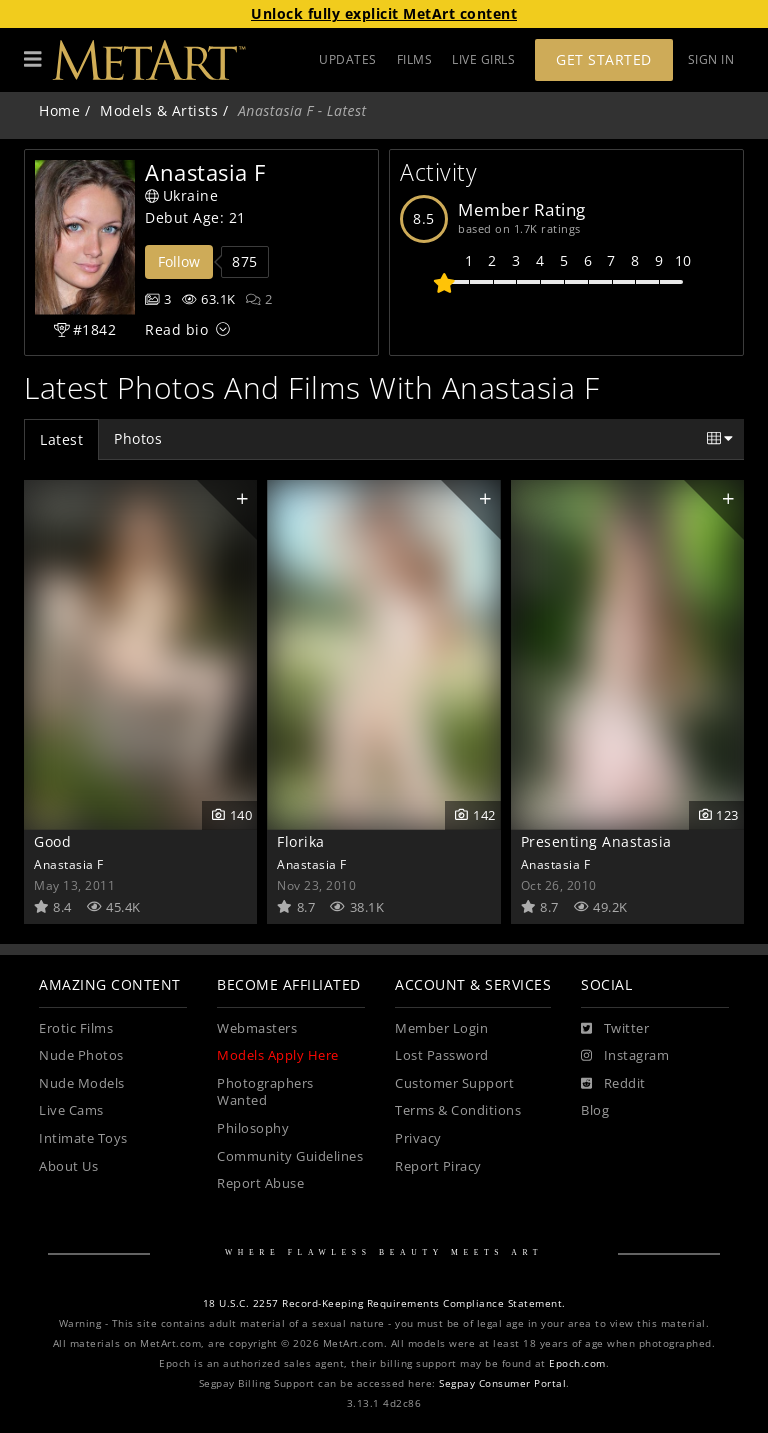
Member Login (441, 1028)
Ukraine (181, 195)
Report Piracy (438, 1166)
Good (52, 841)
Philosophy (253, 1128)
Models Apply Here (278, 1055)
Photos (138, 438)
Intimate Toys (83, 1138)
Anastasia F (69, 864)
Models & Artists (159, 110)
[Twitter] (615, 1029)
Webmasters (257, 1028)
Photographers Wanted (265, 1092)
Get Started (604, 59)
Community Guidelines (290, 1156)
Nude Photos (81, 1055)
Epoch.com (577, 1363)
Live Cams (71, 1110)
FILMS (415, 59)
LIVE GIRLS (483, 59)
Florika (301, 841)
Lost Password (442, 1055)
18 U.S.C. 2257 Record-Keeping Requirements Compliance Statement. (384, 1303)
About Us (68, 1166)
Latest (61, 439)
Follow (179, 261)
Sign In (711, 59)
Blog (595, 1110)
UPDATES (348, 59)
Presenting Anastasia (596, 841)
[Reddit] (613, 1084)
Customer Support (454, 1083)
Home (59, 110)
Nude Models (82, 1083)
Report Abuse (260, 1183)
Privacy (418, 1138)
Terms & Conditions (458, 1110)
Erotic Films (76, 1028)
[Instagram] (625, 1056)
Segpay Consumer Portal (502, 1383)
